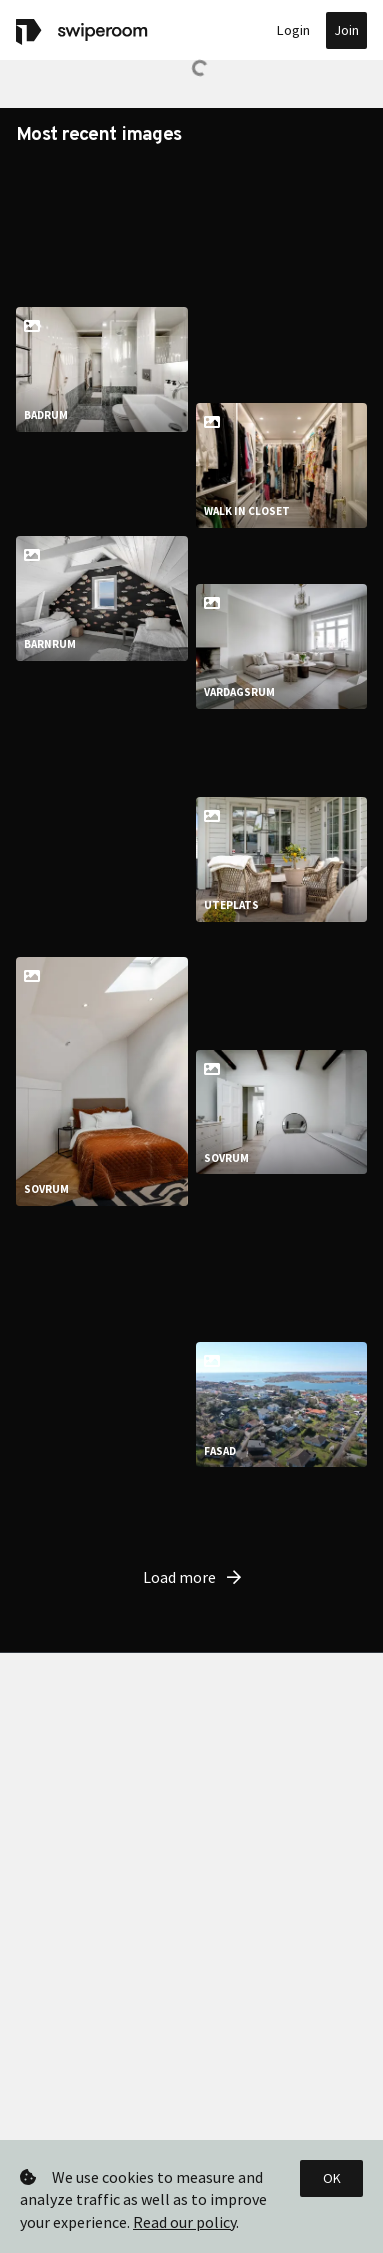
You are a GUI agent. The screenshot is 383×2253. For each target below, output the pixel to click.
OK (332, 2178)
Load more (192, 1883)
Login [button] (293, 30)
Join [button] (346, 30)
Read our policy (184, 2222)
